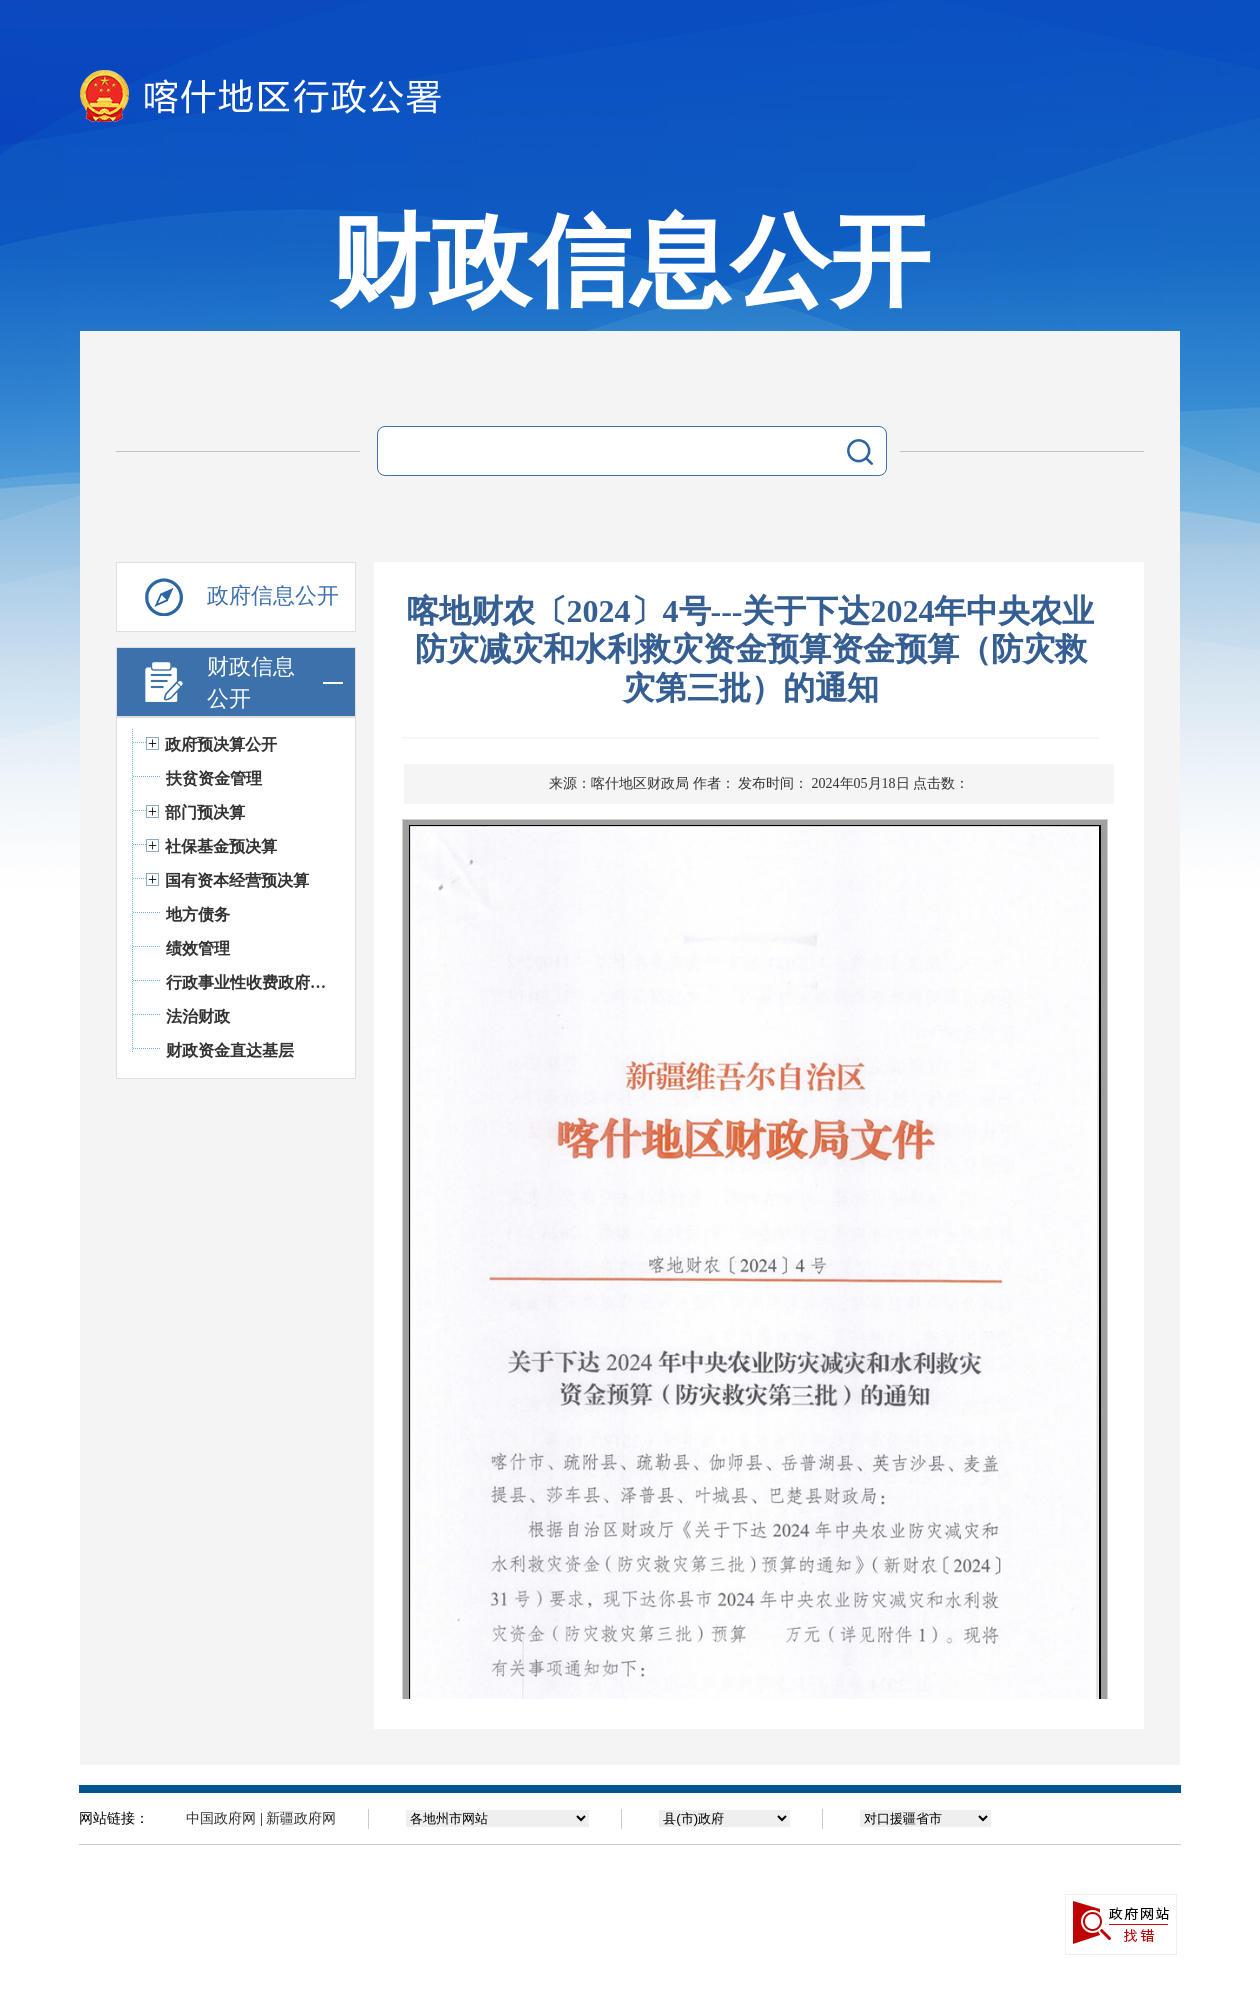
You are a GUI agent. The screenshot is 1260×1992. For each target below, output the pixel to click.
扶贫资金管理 (214, 778)
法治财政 (198, 1016)
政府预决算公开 (221, 744)
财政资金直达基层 (230, 1050)
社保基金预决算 (221, 846)
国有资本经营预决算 (237, 880)
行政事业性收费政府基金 (250, 982)
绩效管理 (198, 948)
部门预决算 (205, 812)
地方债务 (198, 914)
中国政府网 (221, 1818)
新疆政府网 (301, 1818)
